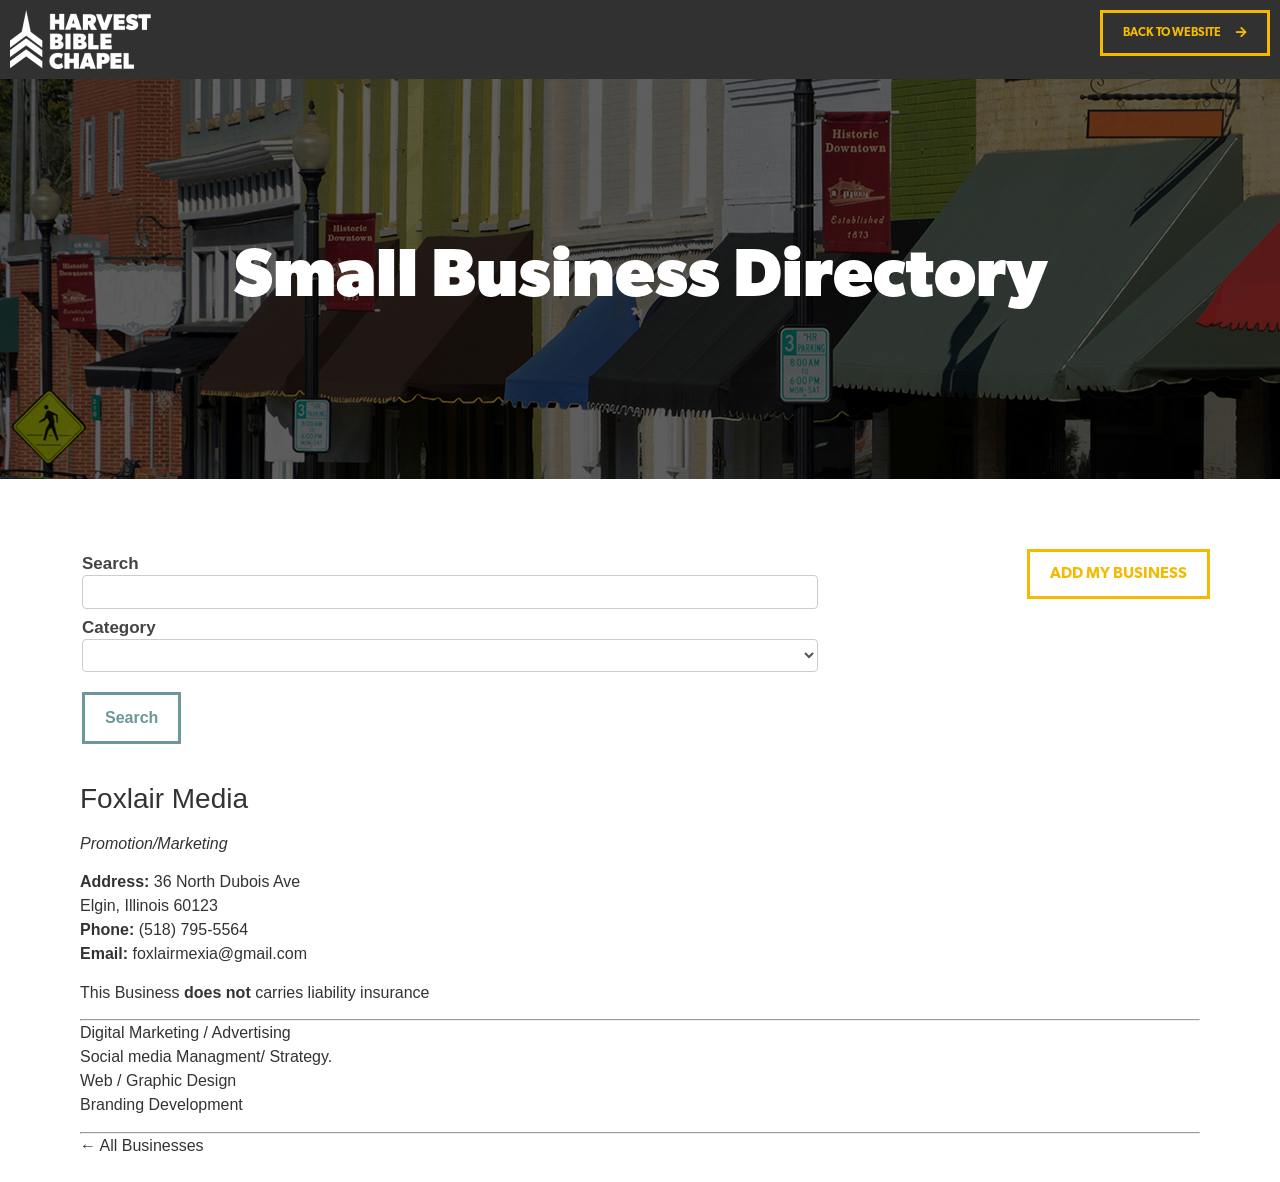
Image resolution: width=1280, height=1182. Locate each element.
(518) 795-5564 (193, 929)
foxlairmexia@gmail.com (219, 953)
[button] (1118, 574)
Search (110, 564)
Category (119, 628)
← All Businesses (142, 1145)
